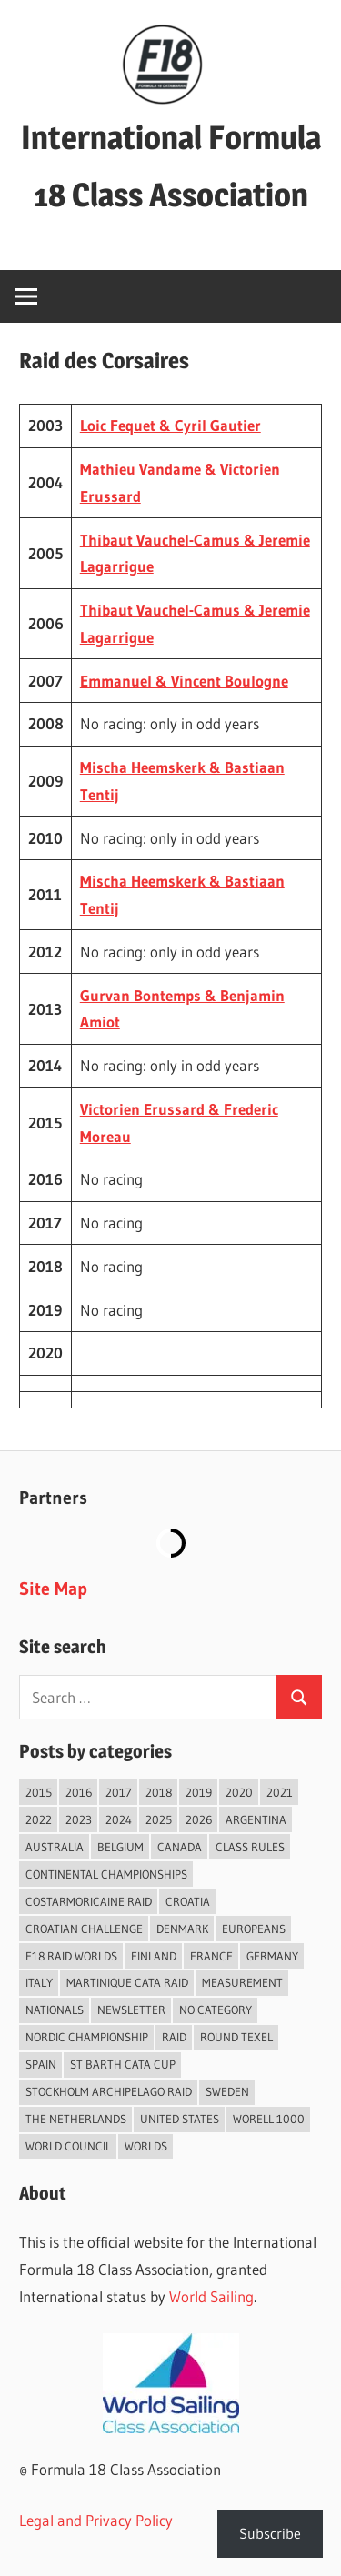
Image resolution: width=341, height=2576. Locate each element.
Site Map (53, 1588)
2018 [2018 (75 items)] (158, 1792)
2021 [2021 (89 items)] (279, 1792)
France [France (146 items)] (211, 1956)
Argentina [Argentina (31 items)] (256, 1819)
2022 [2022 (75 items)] (38, 1819)
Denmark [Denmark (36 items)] (182, 1928)
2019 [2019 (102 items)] (199, 1792)
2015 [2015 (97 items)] (38, 1792)
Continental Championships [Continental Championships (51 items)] (106, 1874)
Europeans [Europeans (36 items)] (254, 1928)
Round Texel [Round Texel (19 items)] (236, 2037)
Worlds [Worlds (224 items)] (146, 2146)
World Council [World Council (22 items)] (68, 2146)
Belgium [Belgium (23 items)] (120, 1846)
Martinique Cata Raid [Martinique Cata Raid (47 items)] (127, 1982)
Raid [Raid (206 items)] (174, 2037)
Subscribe (270, 2533)
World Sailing (211, 2296)
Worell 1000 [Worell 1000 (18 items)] (269, 2118)
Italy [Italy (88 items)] (39, 1982)
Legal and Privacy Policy (96, 2520)
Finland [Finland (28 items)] (153, 1956)
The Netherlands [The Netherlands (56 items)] (75, 2118)
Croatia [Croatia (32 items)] (187, 1901)
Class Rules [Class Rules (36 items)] (250, 1846)
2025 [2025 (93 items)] (158, 1819)
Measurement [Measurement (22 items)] (242, 1982)
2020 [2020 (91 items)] (239, 1792)
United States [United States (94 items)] (179, 2118)
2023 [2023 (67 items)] (78, 1819)
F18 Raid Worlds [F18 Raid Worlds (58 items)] (71, 1956)
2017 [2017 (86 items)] (118, 1792)
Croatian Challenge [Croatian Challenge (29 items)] (84, 1928)
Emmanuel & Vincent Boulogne (184, 680)
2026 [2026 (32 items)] (199, 1819)
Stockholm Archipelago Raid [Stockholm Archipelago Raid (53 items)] (108, 2091)
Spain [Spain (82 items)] (40, 2064)
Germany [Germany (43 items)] (272, 1956)
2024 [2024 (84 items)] (118, 1819)
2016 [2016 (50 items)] (78, 1792)
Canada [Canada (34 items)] (179, 1846)
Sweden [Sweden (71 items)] (227, 2091)
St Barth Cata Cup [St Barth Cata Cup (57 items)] (123, 2064)
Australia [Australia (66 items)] (54, 1846)
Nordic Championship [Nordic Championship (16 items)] (86, 2037)
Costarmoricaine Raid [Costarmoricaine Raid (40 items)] (88, 1901)
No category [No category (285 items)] (215, 2009)
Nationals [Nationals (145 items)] (54, 2009)
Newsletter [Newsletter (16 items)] (131, 2009)
